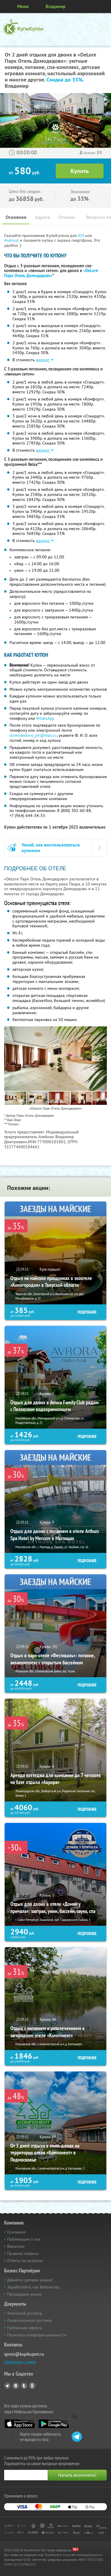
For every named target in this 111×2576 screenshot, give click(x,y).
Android (12, 240)
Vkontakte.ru (15, 2385)
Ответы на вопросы (25, 2260)
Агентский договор (24, 2313)
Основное (16, 217)
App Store (19, 2424)
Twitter (24, 2385)
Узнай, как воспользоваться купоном (51, 848)
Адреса (42, 217)
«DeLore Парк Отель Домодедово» (51, 273)
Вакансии (16, 2246)
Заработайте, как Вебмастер (33, 2287)
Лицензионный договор (29, 2320)
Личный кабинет (104, 6)
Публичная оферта (24, 2327)
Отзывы (67, 217)
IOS (81, 235)
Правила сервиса (22, 2253)
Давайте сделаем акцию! (30, 2280)
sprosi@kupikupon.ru (24, 2354)
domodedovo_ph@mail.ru (33, 735)
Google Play (53, 2424)
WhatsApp (45, 718)
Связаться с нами (20, 2361)
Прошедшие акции (24, 2294)
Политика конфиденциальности (37, 2335)
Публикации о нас (24, 2239)
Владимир (55, 6)
